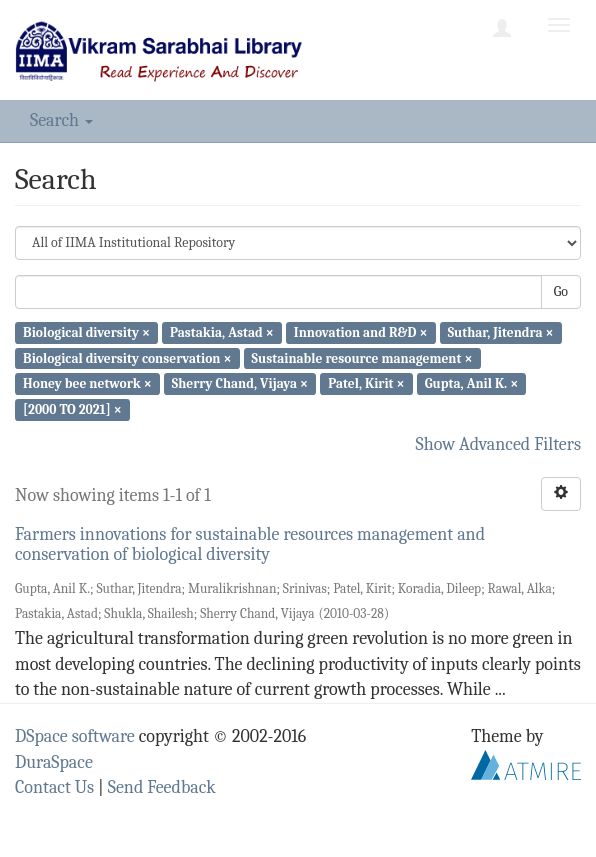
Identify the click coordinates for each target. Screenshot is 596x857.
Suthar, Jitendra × (501, 332)
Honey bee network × (87, 383)
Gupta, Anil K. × (471, 383)
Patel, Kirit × (366, 383)
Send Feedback (162, 787)
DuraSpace (54, 762)
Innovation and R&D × (361, 332)
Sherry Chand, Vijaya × (240, 383)
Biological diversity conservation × (127, 357)
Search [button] (61, 120)
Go (561, 291)
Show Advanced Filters (499, 444)
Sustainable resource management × (362, 357)
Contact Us (54, 787)
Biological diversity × (86, 332)
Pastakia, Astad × (222, 332)
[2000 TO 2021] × (72, 409)
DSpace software (75, 736)
